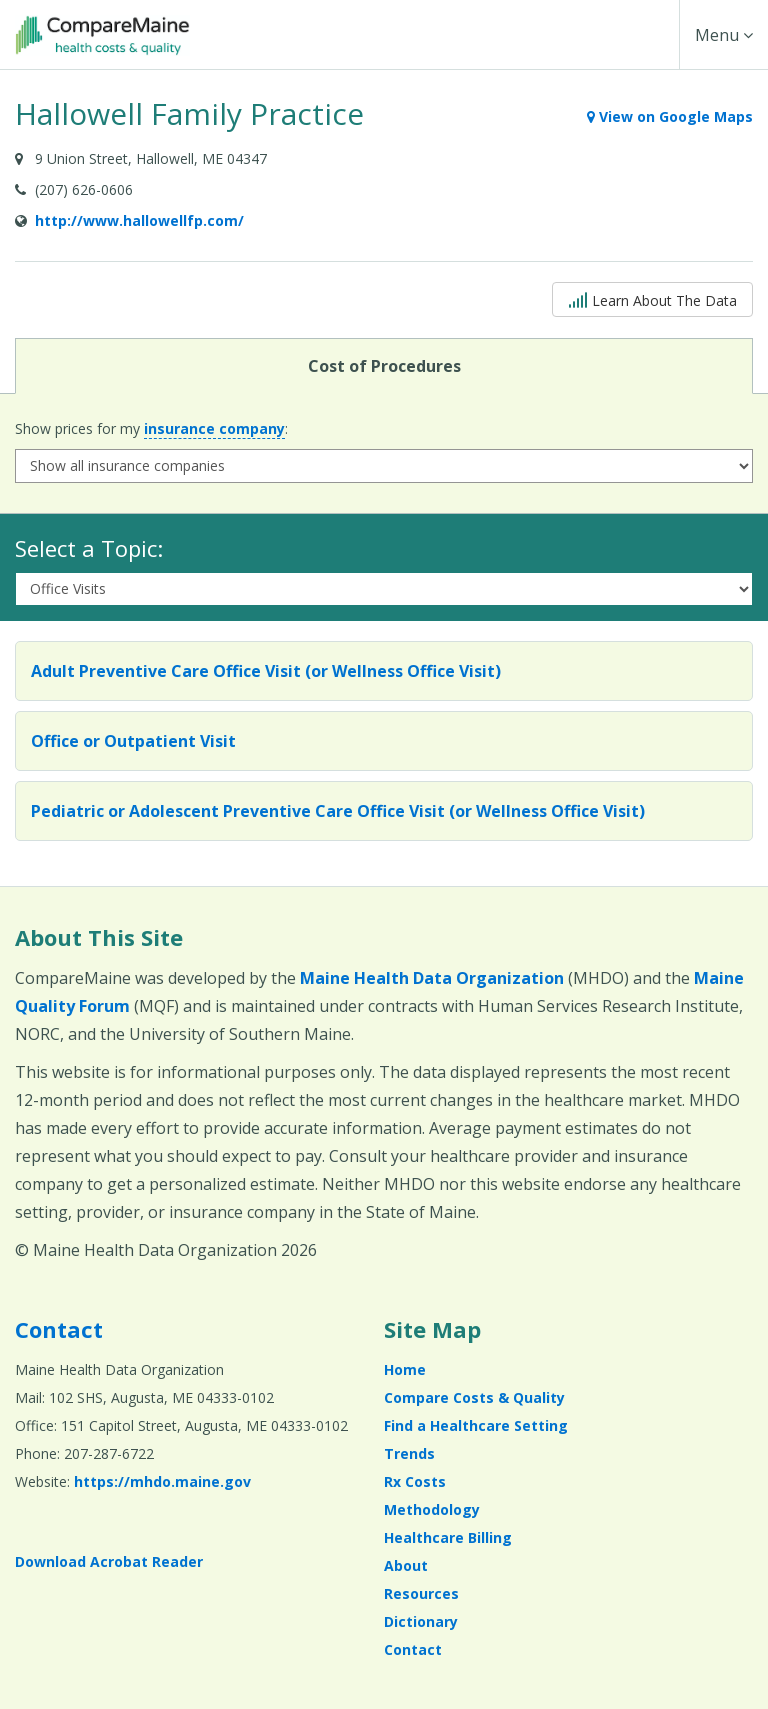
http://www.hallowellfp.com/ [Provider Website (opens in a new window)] (139, 220)
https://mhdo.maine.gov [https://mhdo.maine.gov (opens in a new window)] (162, 1481)
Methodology (432, 1509)
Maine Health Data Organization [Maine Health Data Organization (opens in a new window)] (432, 978)
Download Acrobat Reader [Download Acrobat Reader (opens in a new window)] (109, 1561)
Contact (59, 1329)
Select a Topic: (89, 548)
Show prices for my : (151, 429)
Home (405, 1369)
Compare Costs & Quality (474, 1397)
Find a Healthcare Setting (476, 1425)
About (406, 1565)
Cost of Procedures (384, 365)
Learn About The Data (652, 298)
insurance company (214, 428)
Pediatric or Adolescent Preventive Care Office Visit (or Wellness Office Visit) (338, 811)
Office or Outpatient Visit (133, 741)
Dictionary (421, 1621)
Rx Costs (415, 1481)
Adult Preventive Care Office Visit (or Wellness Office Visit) (266, 671)
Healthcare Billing (448, 1537)
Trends (409, 1453)
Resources (421, 1593)
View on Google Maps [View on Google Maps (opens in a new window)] (670, 116)
